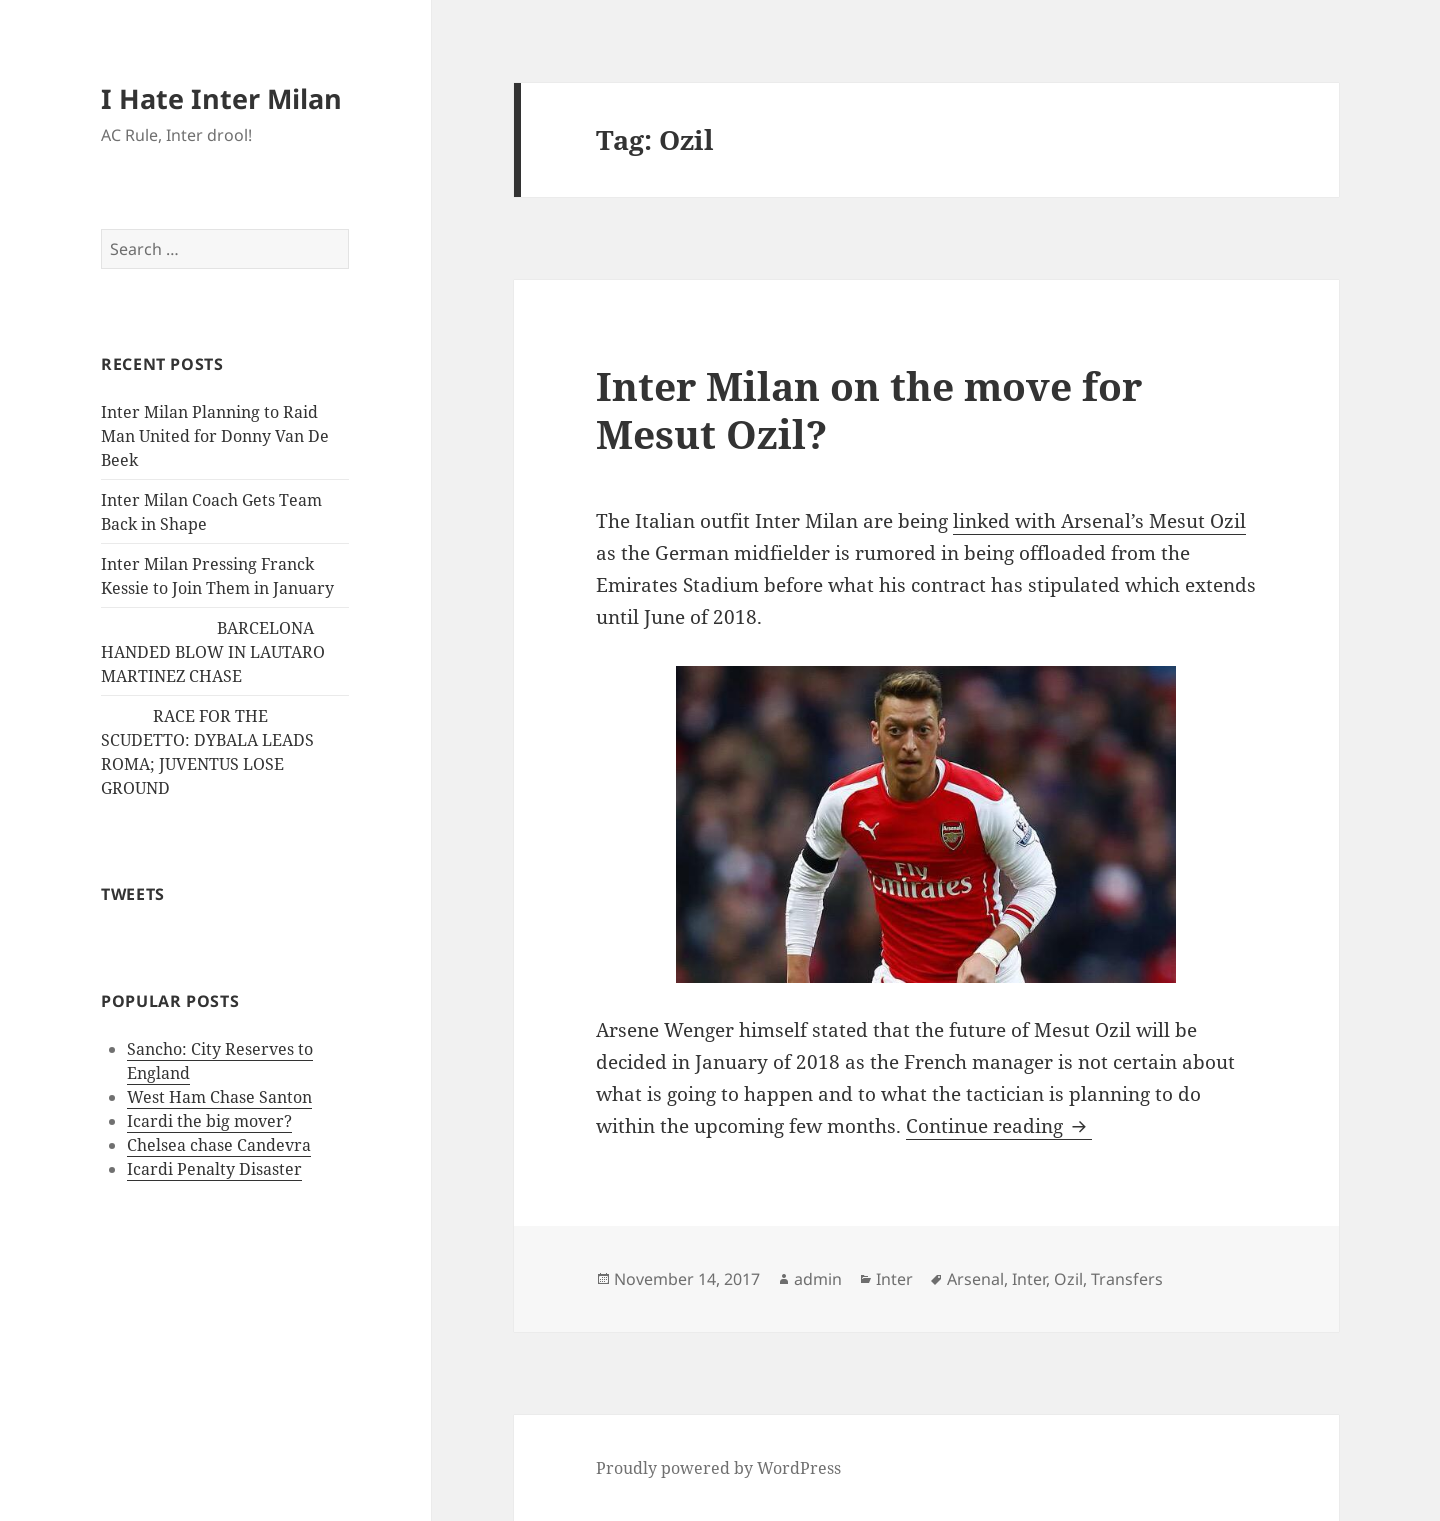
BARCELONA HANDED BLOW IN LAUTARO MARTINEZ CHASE (213, 652)
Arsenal (975, 1279)
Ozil (1068, 1279)
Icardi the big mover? (209, 1121)
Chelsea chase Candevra (219, 1145)
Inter (894, 1279)
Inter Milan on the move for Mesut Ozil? (869, 409)
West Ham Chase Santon (219, 1097)
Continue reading (999, 1126)
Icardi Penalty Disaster (214, 1169)
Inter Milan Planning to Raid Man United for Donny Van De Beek (215, 436)
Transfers (1127, 1279)
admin (818, 1279)
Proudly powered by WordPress (718, 1468)
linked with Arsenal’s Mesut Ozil (1099, 521)
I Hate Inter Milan (221, 98)
